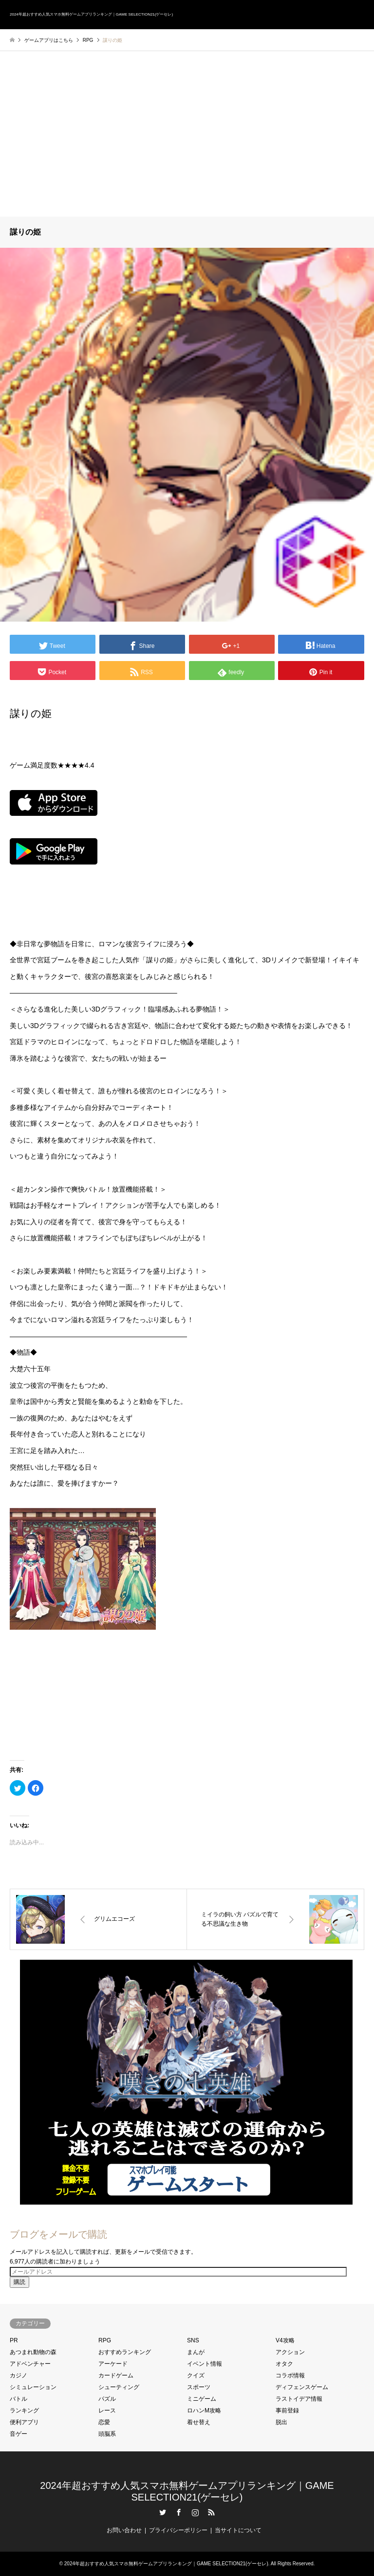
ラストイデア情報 (299, 2398)
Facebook (178, 2512)
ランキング (24, 2410)
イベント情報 (204, 2363)
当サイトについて (238, 2530)
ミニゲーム (201, 2398)
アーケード (113, 2363)
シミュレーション (33, 2387)
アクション (290, 2352)
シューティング (118, 2387)
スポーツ (198, 2387)
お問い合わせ (124, 2530)
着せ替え (198, 2422)
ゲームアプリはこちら (48, 40)
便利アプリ (24, 2422)
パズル (107, 2398)
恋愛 (104, 2422)
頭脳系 (107, 2433)
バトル (18, 2398)
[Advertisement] (187, 143)
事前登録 (287, 2410)
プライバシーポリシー (178, 2530)
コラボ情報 (290, 2375)
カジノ (18, 2375)
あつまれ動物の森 (33, 2352)
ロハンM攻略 (204, 2410)
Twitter (162, 2512)
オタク (284, 2363)
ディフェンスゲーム (302, 2387)
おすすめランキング (124, 2352)
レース (107, 2410)
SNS (193, 2340)
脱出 (281, 2422)
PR (14, 2340)
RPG (104, 2340)
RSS (211, 2512)
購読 (19, 2282)
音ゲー (18, 2433)
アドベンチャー (30, 2363)
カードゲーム (115, 2375)
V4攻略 (285, 2340)
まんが (196, 2352)
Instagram (195, 2512)
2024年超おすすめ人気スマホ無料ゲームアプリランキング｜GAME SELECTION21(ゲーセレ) (166, 2563)
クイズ (196, 2375)
